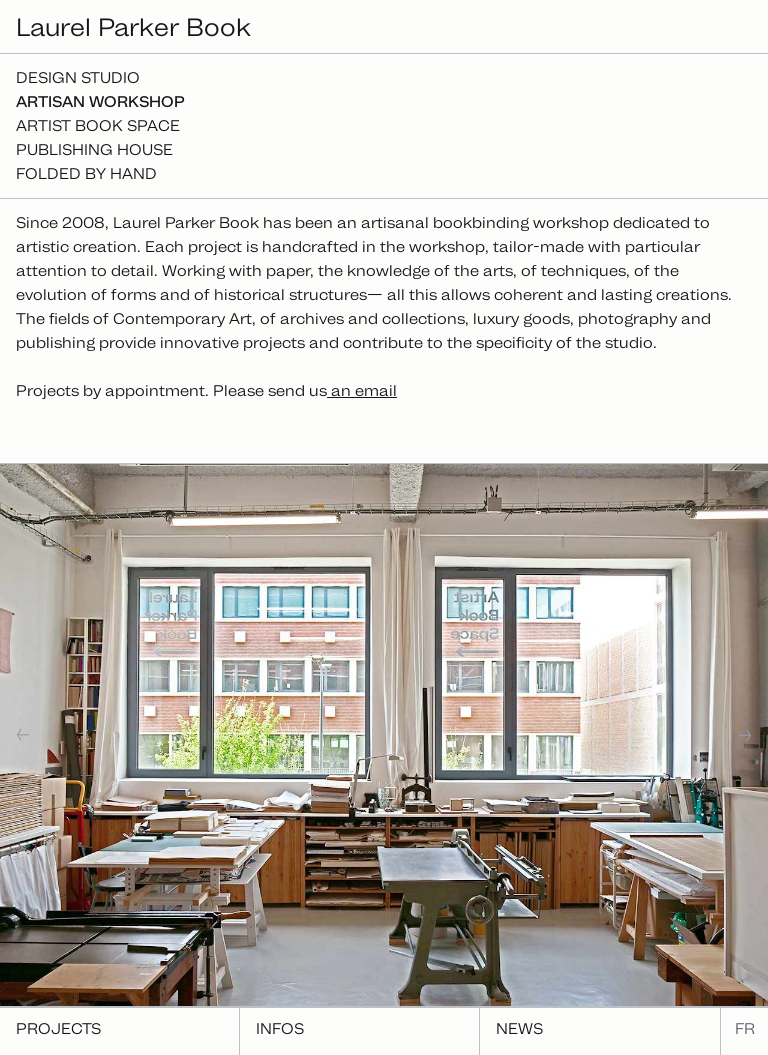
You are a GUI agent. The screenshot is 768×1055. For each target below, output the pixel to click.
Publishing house (94, 149)
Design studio (78, 77)
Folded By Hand (86, 173)
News (519, 1028)
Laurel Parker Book (133, 26)
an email (362, 390)
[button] (85, 735)
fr (745, 1028)
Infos (280, 1028)
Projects (58, 1028)
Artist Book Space (98, 125)
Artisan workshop (100, 101)
